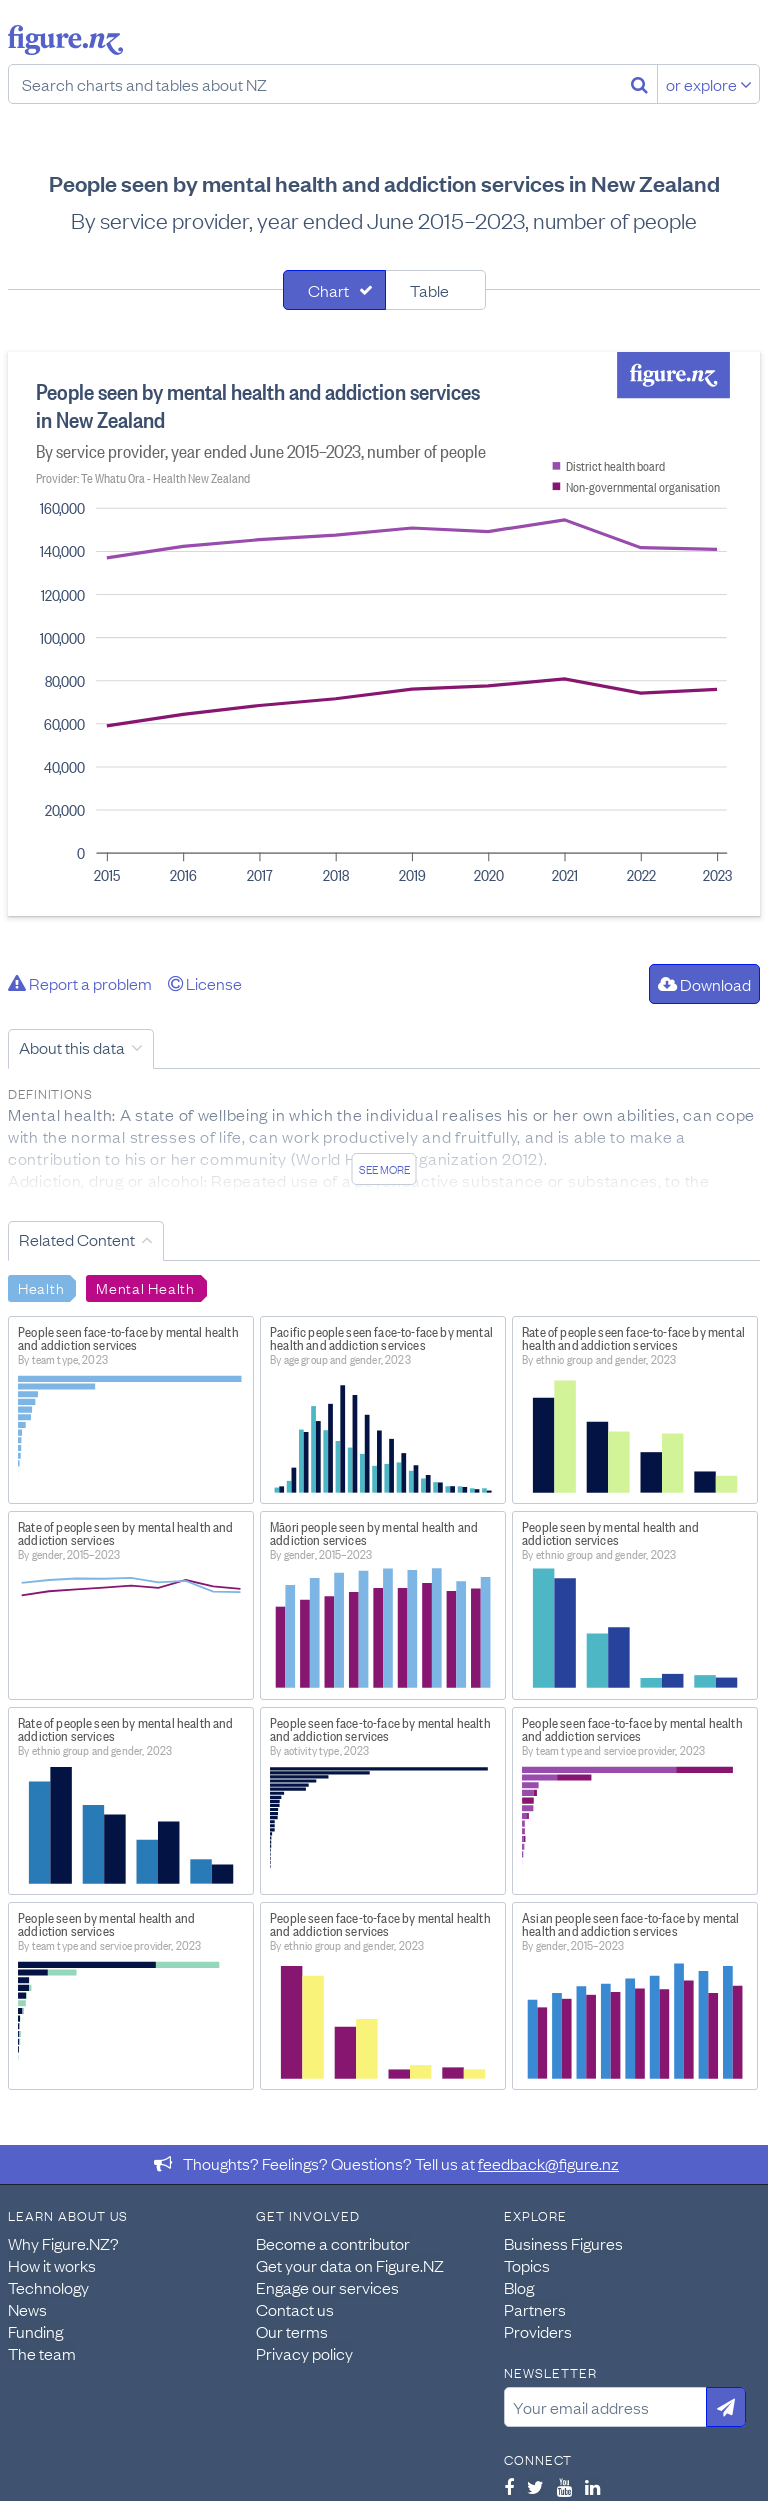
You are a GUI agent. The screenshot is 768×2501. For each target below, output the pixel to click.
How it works (52, 2265)
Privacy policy (304, 2353)
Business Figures (563, 2243)
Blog (519, 2287)
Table (429, 290)
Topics (527, 2265)
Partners (535, 2309)
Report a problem (80, 983)
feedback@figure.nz (548, 2163)
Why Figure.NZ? (63, 2243)
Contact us (295, 2309)
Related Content (77, 1239)
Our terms (292, 2331)
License (205, 983)
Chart (328, 290)
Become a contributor (333, 2243)
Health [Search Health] (41, 1287)
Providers (538, 2331)
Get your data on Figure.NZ (350, 2265)
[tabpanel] (384, 634)
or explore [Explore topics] (709, 84)
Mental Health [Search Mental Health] (145, 1287)
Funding (35, 2331)
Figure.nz (65, 40)
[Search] (639, 84)
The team (42, 2353)
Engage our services (327, 2287)
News (27, 2309)
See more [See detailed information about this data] (384, 1169)
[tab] (334, 290)
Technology (48, 2287)
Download (704, 984)
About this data (72, 1047)
